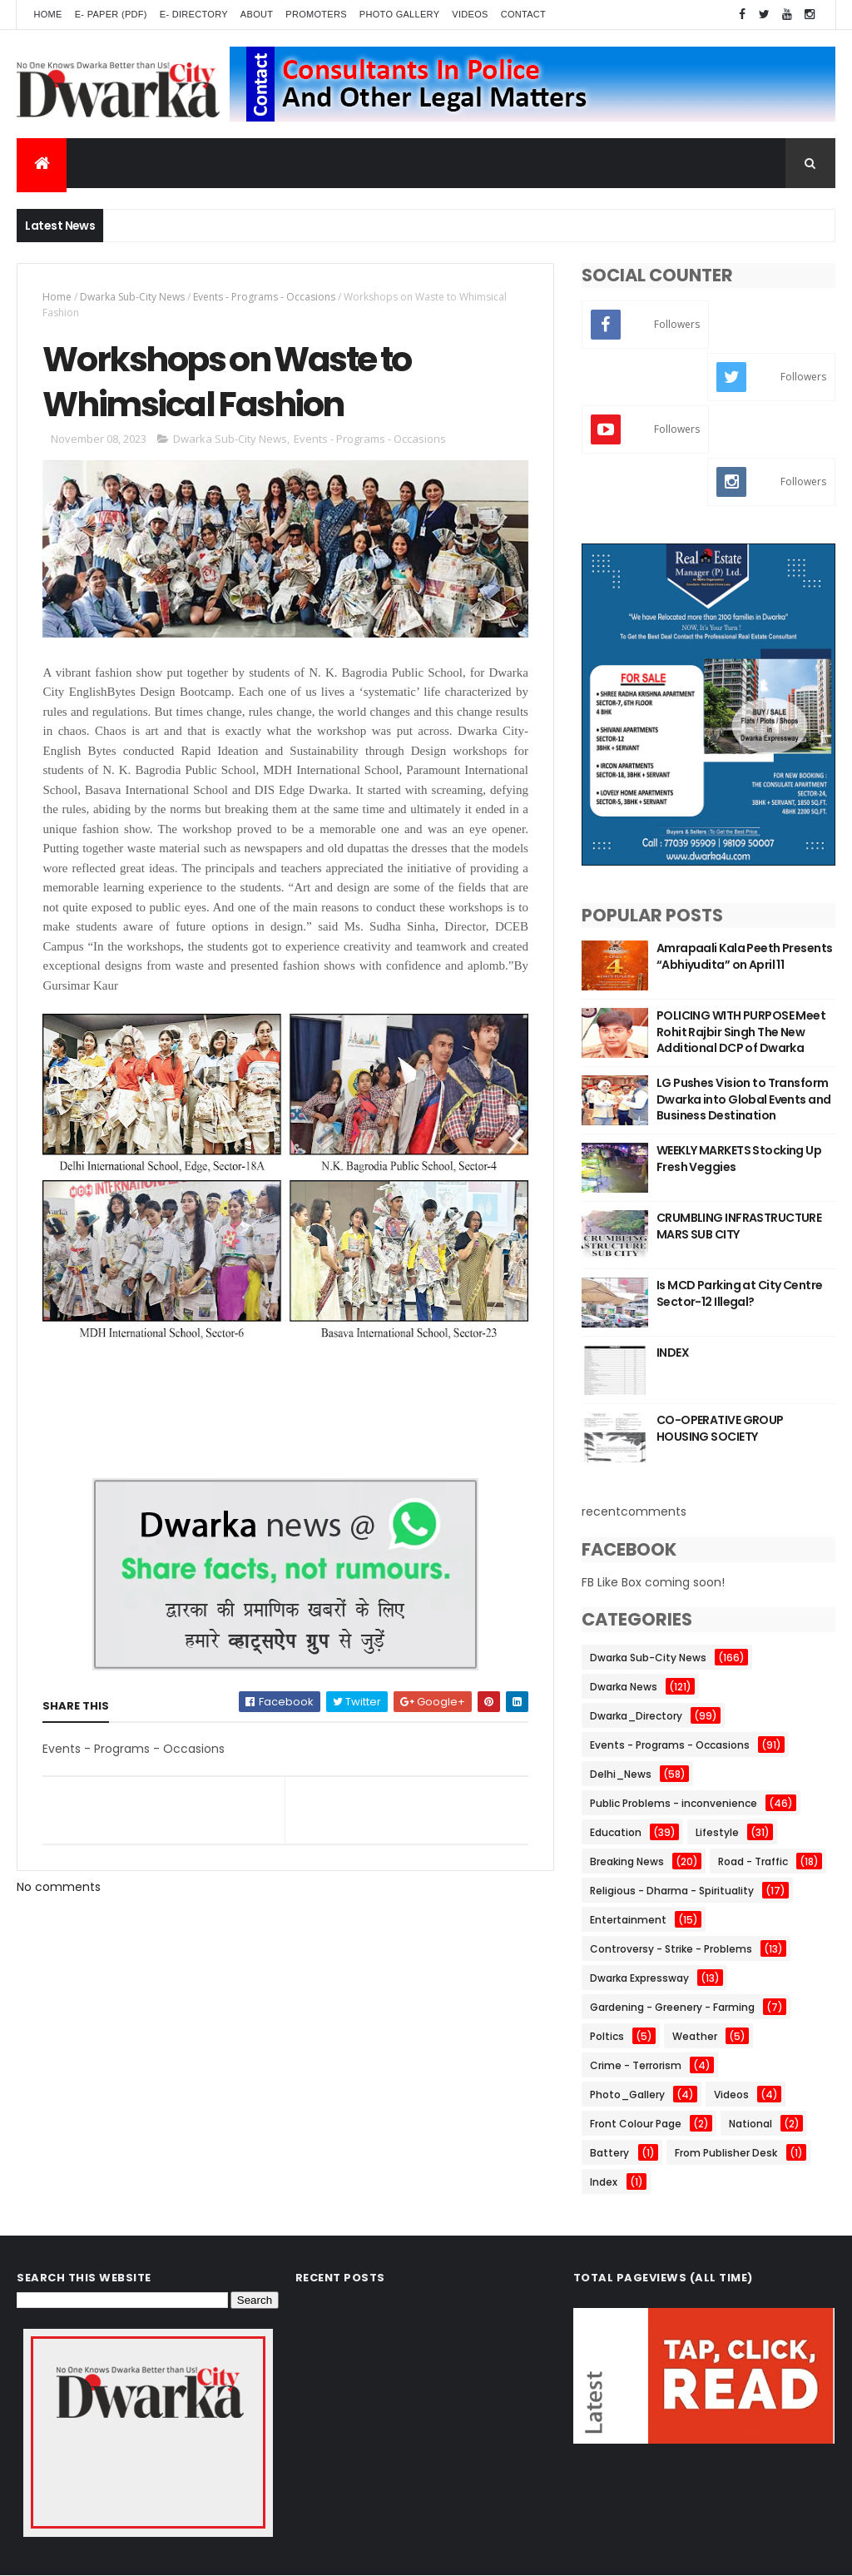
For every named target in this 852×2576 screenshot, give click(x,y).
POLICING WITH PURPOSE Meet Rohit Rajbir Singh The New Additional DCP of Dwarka (740, 1031)
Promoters (316, 14)
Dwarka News (623, 1687)
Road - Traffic (753, 1861)
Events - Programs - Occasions (264, 297)
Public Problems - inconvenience (673, 1803)
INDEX (672, 1352)
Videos (470, 14)
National (750, 2124)
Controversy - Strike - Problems (671, 1949)
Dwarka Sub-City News (132, 297)
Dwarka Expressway (639, 1978)
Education (615, 1832)
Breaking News (627, 1861)
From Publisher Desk (726, 2153)
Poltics (607, 2036)
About (256, 14)
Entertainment (628, 1920)
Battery (609, 2153)
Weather (694, 2036)
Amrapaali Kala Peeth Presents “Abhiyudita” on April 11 (744, 956)
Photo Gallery (399, 14)
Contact (523, 14)
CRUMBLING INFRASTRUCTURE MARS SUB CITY (739, 1226)
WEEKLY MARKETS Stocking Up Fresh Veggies (738, 1158)
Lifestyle (717, 1832)
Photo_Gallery (627, 2094)
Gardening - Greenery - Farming (672, 2007)
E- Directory (194, 14)
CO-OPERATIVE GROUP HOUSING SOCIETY (720, 1428)
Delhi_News (620, 1774)
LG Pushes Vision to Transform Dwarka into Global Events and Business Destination (743, 1099)
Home (47, 14)
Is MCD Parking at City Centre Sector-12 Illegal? (739, 1293)
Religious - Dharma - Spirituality (672, 1891)
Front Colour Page (635, 2124)
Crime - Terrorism (635, 2065)
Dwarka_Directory (636, 1716)
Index (603, 2182)
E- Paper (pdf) (111, 14)
